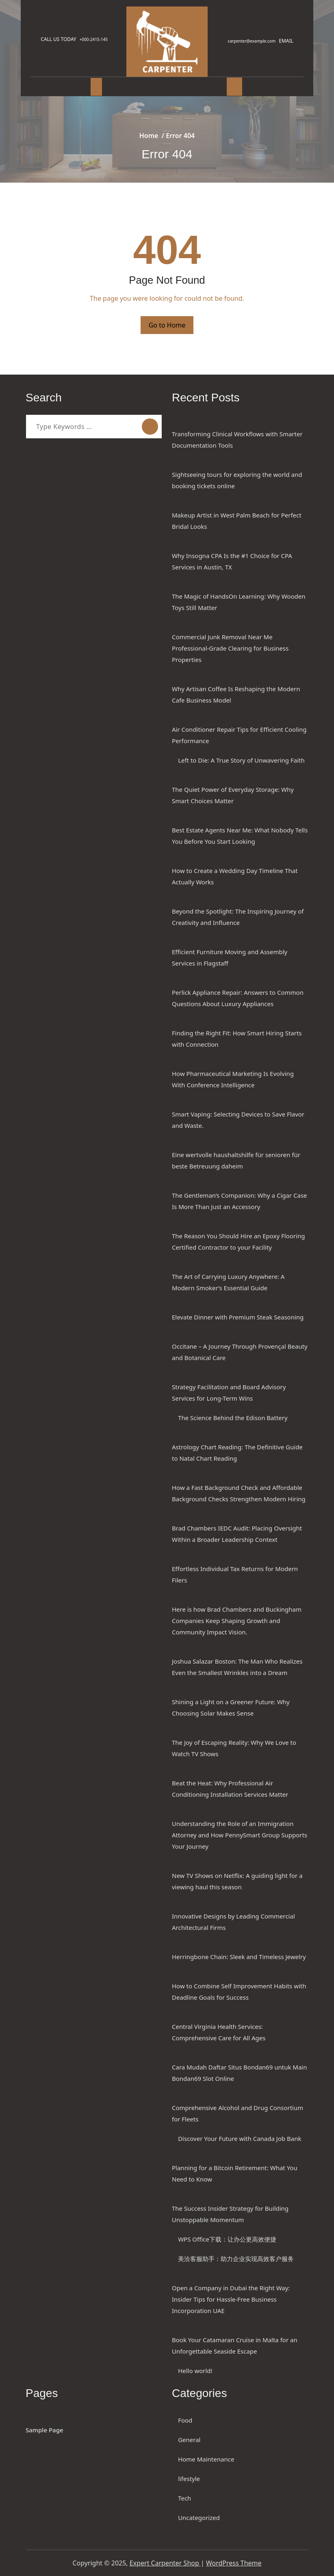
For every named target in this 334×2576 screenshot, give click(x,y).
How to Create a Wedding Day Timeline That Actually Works (235, 876)
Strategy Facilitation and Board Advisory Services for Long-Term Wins (229, 1392)
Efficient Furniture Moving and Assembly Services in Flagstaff (229, 957)
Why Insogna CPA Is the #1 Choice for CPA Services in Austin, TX (232, 561)
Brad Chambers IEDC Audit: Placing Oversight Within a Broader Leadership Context (237, 1533)
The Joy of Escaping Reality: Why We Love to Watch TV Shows (234, 1748)
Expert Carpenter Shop (165, 2563)
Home (148, 135)
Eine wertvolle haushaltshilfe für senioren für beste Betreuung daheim (236, 1160)
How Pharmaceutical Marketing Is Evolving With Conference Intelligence (233, 1079)
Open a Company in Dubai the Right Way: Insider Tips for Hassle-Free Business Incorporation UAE (231, 2299)
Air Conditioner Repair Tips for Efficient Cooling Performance (239, 735)
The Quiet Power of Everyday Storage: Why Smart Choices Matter (233, 795)
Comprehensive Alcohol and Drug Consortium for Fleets (237, 2113)
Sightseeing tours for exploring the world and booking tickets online (237, 480)
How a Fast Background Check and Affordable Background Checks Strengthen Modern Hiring (239, 1493)
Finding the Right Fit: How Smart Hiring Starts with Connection (237, 1038)
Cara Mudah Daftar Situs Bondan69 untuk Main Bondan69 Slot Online (239, 2072)
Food (185, 2420)
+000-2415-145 (97, 39)
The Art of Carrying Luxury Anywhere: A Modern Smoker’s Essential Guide (228, 1282)
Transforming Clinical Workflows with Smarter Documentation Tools (237, 439)
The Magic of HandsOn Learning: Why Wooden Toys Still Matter (238, 602)
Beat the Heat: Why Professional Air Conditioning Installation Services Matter (230, 1788)
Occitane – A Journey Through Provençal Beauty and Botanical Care (240, 1352)
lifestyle (189, 2479)
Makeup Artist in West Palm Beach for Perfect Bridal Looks (236, 520)
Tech (184, 2498)
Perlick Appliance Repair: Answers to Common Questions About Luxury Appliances (238, 998)
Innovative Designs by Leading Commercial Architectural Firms (233, 1921)
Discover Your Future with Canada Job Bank (239, 2138)
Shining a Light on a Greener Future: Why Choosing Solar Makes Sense (231, 1707)
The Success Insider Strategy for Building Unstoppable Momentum (230, 2214)
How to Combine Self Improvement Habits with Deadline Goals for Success (239, 1991)
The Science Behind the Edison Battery (233, 1418)
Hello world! (195, 2371)
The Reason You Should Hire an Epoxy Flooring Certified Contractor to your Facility (238, 1241)
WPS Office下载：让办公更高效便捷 (227, 2239)
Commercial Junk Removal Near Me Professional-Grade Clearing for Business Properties (230, 648)
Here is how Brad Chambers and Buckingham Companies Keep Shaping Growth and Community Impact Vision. (236, 1620)
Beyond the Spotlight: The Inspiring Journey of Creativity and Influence (238, 917)
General (189, 2440)
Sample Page (44, 2430)
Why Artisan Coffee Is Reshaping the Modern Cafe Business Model (236, 694)
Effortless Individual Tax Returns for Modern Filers (235, 1574)
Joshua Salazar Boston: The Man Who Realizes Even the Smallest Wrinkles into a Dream (237, 1667)
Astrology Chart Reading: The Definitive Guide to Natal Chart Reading (237, 1452)
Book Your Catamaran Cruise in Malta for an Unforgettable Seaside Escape (234, 2345)
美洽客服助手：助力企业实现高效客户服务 (236, 2259)
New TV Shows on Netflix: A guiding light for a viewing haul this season (237, 1881)
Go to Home (167, 325)
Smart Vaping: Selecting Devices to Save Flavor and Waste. (238, 1120)
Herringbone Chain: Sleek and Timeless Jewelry (239, 1957)
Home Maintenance (206, 2459)
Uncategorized (199, 2517)
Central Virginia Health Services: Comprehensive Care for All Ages (218, 2032)
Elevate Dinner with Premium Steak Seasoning (238, 1317)
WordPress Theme (234, 2563)
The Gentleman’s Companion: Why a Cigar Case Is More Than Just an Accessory (239, 1201)
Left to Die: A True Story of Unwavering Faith (241, 760)
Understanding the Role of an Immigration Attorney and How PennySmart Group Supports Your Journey (239, 1834)
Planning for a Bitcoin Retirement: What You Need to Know (234, 2173)
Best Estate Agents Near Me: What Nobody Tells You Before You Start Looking (240, 835)
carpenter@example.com (248, 41)
